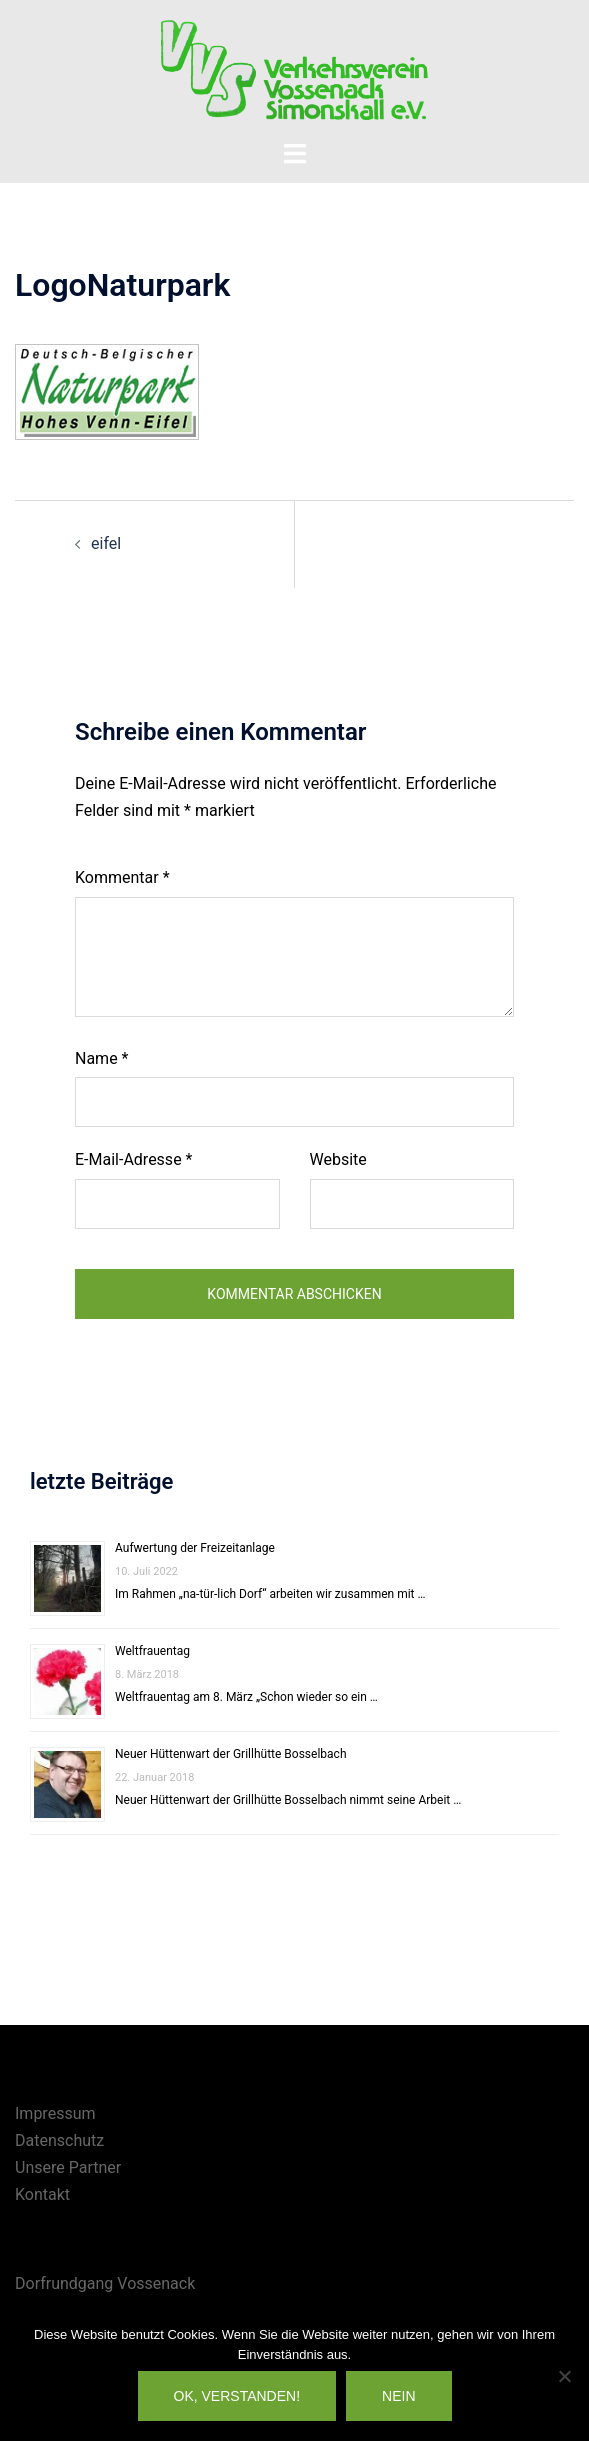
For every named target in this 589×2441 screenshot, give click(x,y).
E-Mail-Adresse (133, 1159)
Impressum (55, 2113)
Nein (398, 2396)
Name (102, 1058)
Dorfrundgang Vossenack (105, 2283)
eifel (106, 543)
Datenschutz (59, 2140)
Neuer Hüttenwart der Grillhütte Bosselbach (231, 1754)
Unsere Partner (68, 2167)
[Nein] (564, 2376)
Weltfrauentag (152, 1651)
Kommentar (122, 877)
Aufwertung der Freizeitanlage (195, 1548)
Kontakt (42, 2194)
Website (338, 1159)
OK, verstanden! (237, 2396)
